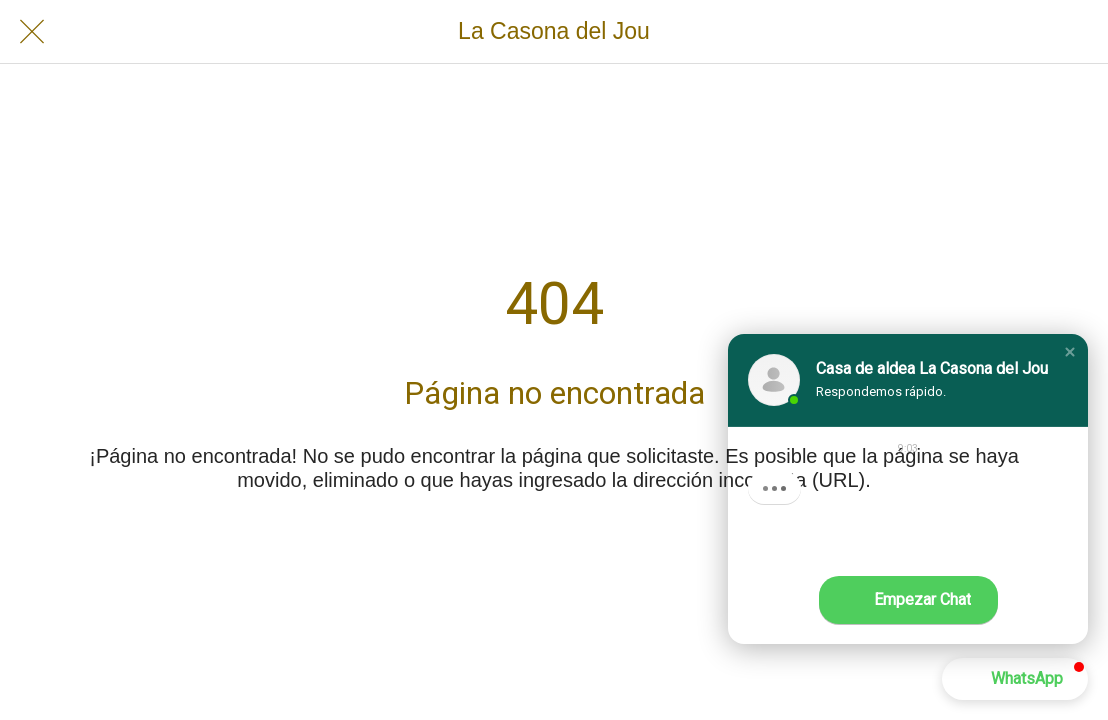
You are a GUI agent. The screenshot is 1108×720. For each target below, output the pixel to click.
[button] (1070, 352)
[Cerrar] (32, 32)
